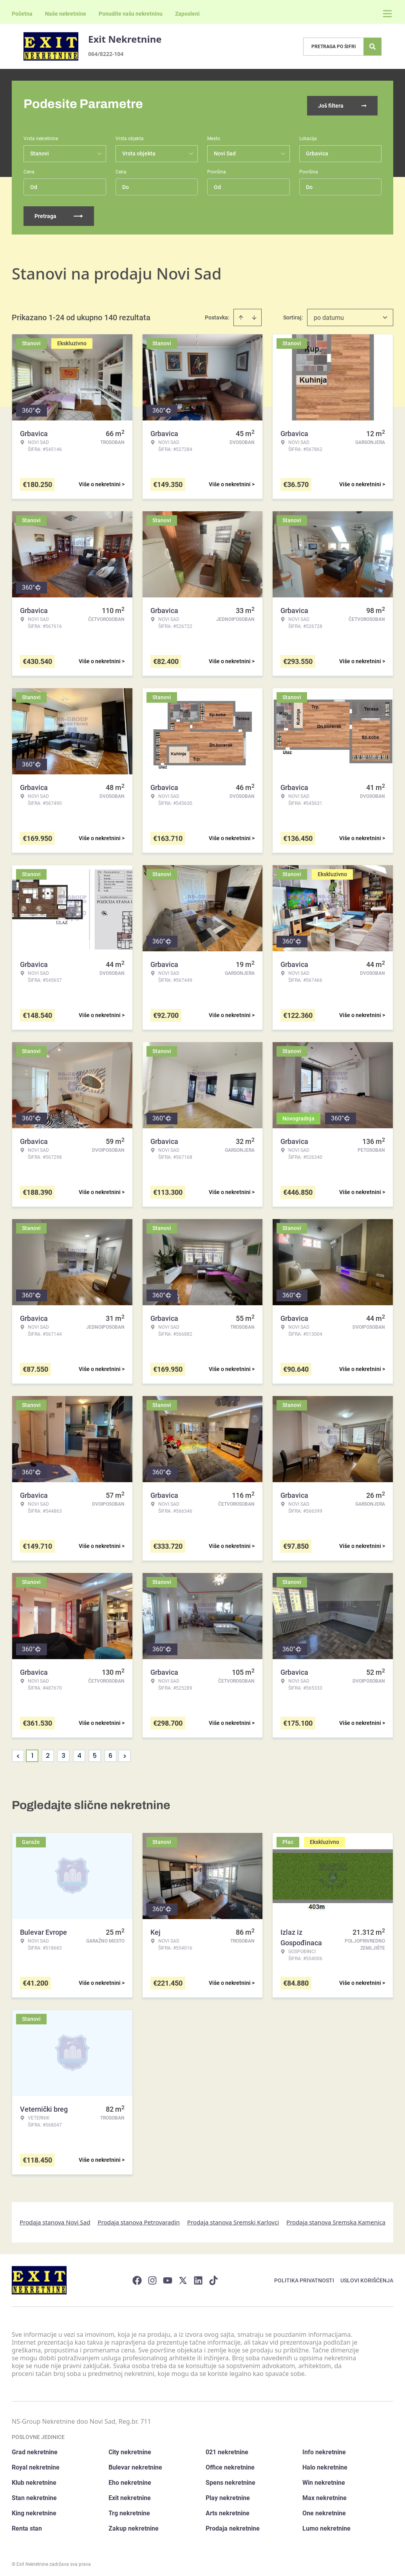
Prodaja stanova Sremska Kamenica (335, 2218)
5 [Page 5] (95, 1752)
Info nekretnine (324, 2448)
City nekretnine (129, 2448)
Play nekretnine (228, 2494)
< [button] (18, 1752)
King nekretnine (34, 2509)
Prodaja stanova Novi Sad (55, 2218)
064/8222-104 (105, 54)
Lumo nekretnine (326, 2525)
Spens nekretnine (230, 2479)
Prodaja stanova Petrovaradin (139, 2218)
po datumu (329, 314)
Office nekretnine (230, 2464)
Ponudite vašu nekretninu (131, 14)
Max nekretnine (324, 2494)
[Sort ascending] (241, 314)
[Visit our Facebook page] (137, 2276)
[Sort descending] (254, 314)
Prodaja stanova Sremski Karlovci (233, 2218)
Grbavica (317, 150)
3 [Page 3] (63, 1752)
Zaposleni (187, 14)
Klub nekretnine (34, 2479)
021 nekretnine (227, 2448)
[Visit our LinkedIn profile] (198, 2276)
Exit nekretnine (129, 2494)
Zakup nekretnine (133, 2525)
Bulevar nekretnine (135, 2464)
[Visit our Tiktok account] (213, 2276)
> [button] (125, 1752)
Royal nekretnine (36, 2464)
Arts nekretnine (228, 2509)
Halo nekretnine (324, 2464)
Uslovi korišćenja (366, 2276)
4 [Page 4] (79, 1752)
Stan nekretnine (34, 2494)
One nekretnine (324, 2509)
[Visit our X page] (183, 2276)
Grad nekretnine (35, 2448)
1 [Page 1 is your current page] (32, 1752)
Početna (22, 14)
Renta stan (27, 2525)
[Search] (372, 47)
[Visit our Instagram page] (152, 2276)
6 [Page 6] (110, 1752)
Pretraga (58, 212)
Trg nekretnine (129, 2509)
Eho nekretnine (129, 2479)
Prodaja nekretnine (233, 2525)
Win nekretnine (323, 2479)
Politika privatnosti (304, 2276)
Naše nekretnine (65, 14)
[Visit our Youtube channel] (167, 2276)
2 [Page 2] (48, 1752)
